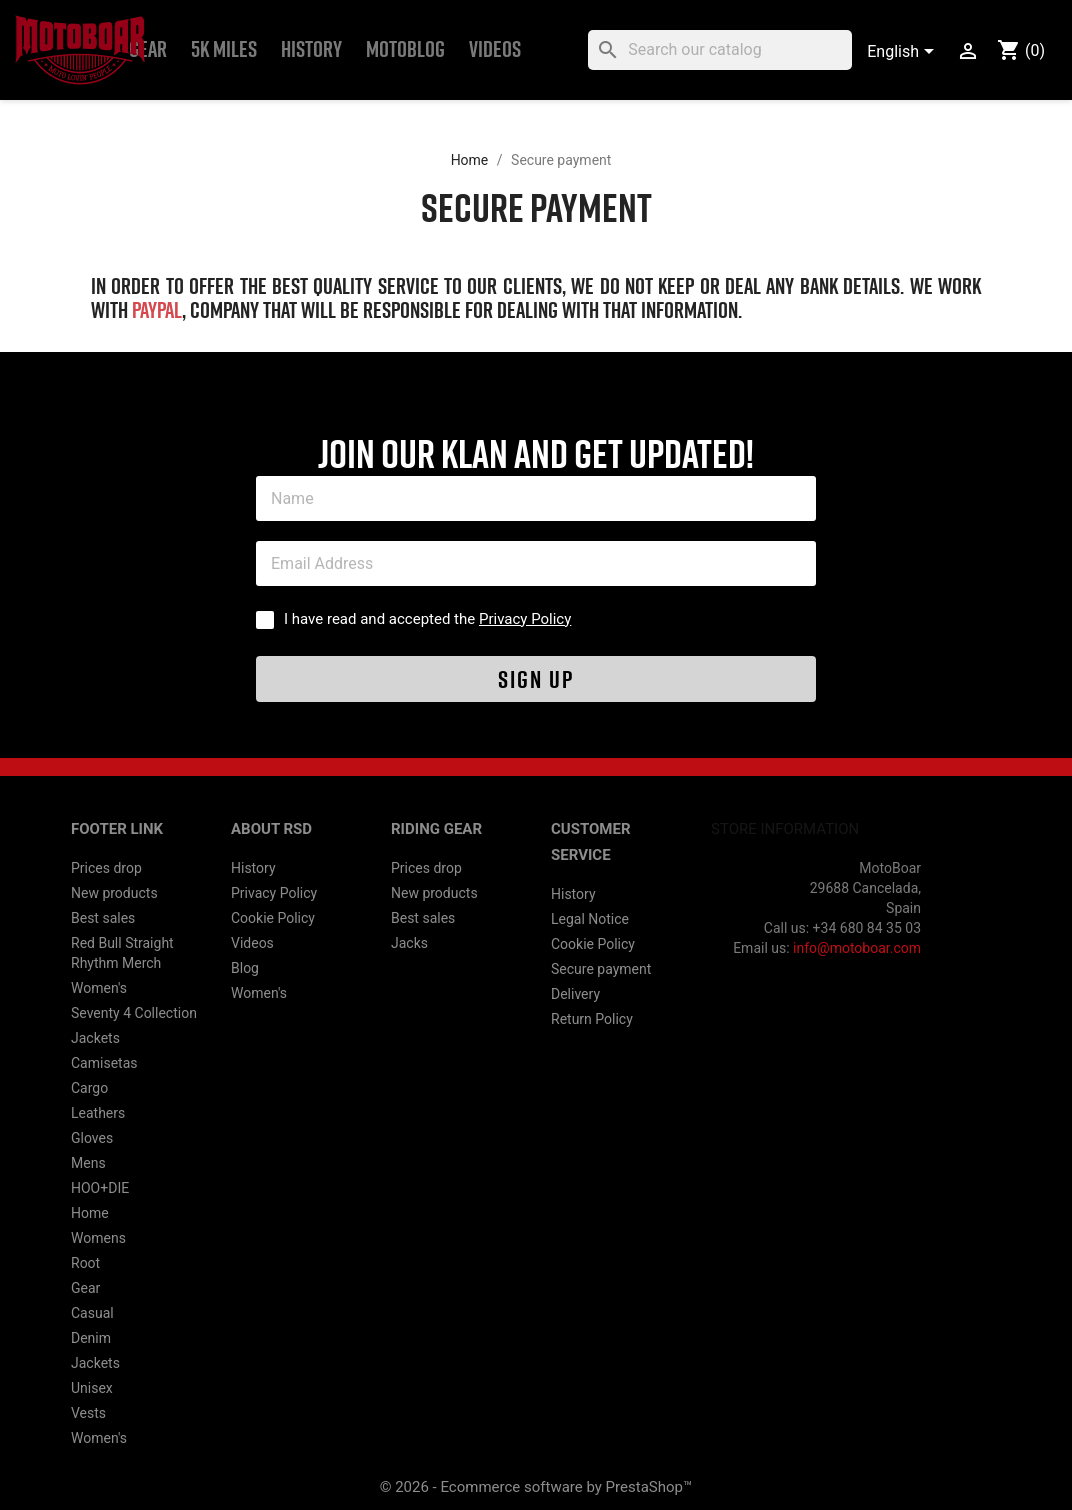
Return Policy (592, 1019)
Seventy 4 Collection (134, 1013)
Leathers (98, 1113)
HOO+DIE (100, 1188)
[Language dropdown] (904, 53)
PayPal (157, 310)
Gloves (92, 1138)
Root (85, 1263)
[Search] (720, 50)
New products (114, 893)
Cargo (89, 1088)
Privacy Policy (525, 619)
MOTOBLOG (405, 49)
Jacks (409, 943)
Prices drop (106, 868)
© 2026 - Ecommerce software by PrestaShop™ (536, 1487)
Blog (245, 968)
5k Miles (224, 49)
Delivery (575, 994)
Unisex (92, 1388)
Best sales (103, 918)
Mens (88, 1163)
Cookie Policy (273, 918)
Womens (98, 1238)
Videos (495, 49)
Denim (91, 1338)
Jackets (95, 1038)
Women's (99, 988)
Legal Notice (590, 919)
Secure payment (601, 969)
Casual (92, 1313)
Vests (88, 1413)
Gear (148, 49)
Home (90, 1213)
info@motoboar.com (857, 948)
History (311, 49)
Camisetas (104, 1063)
